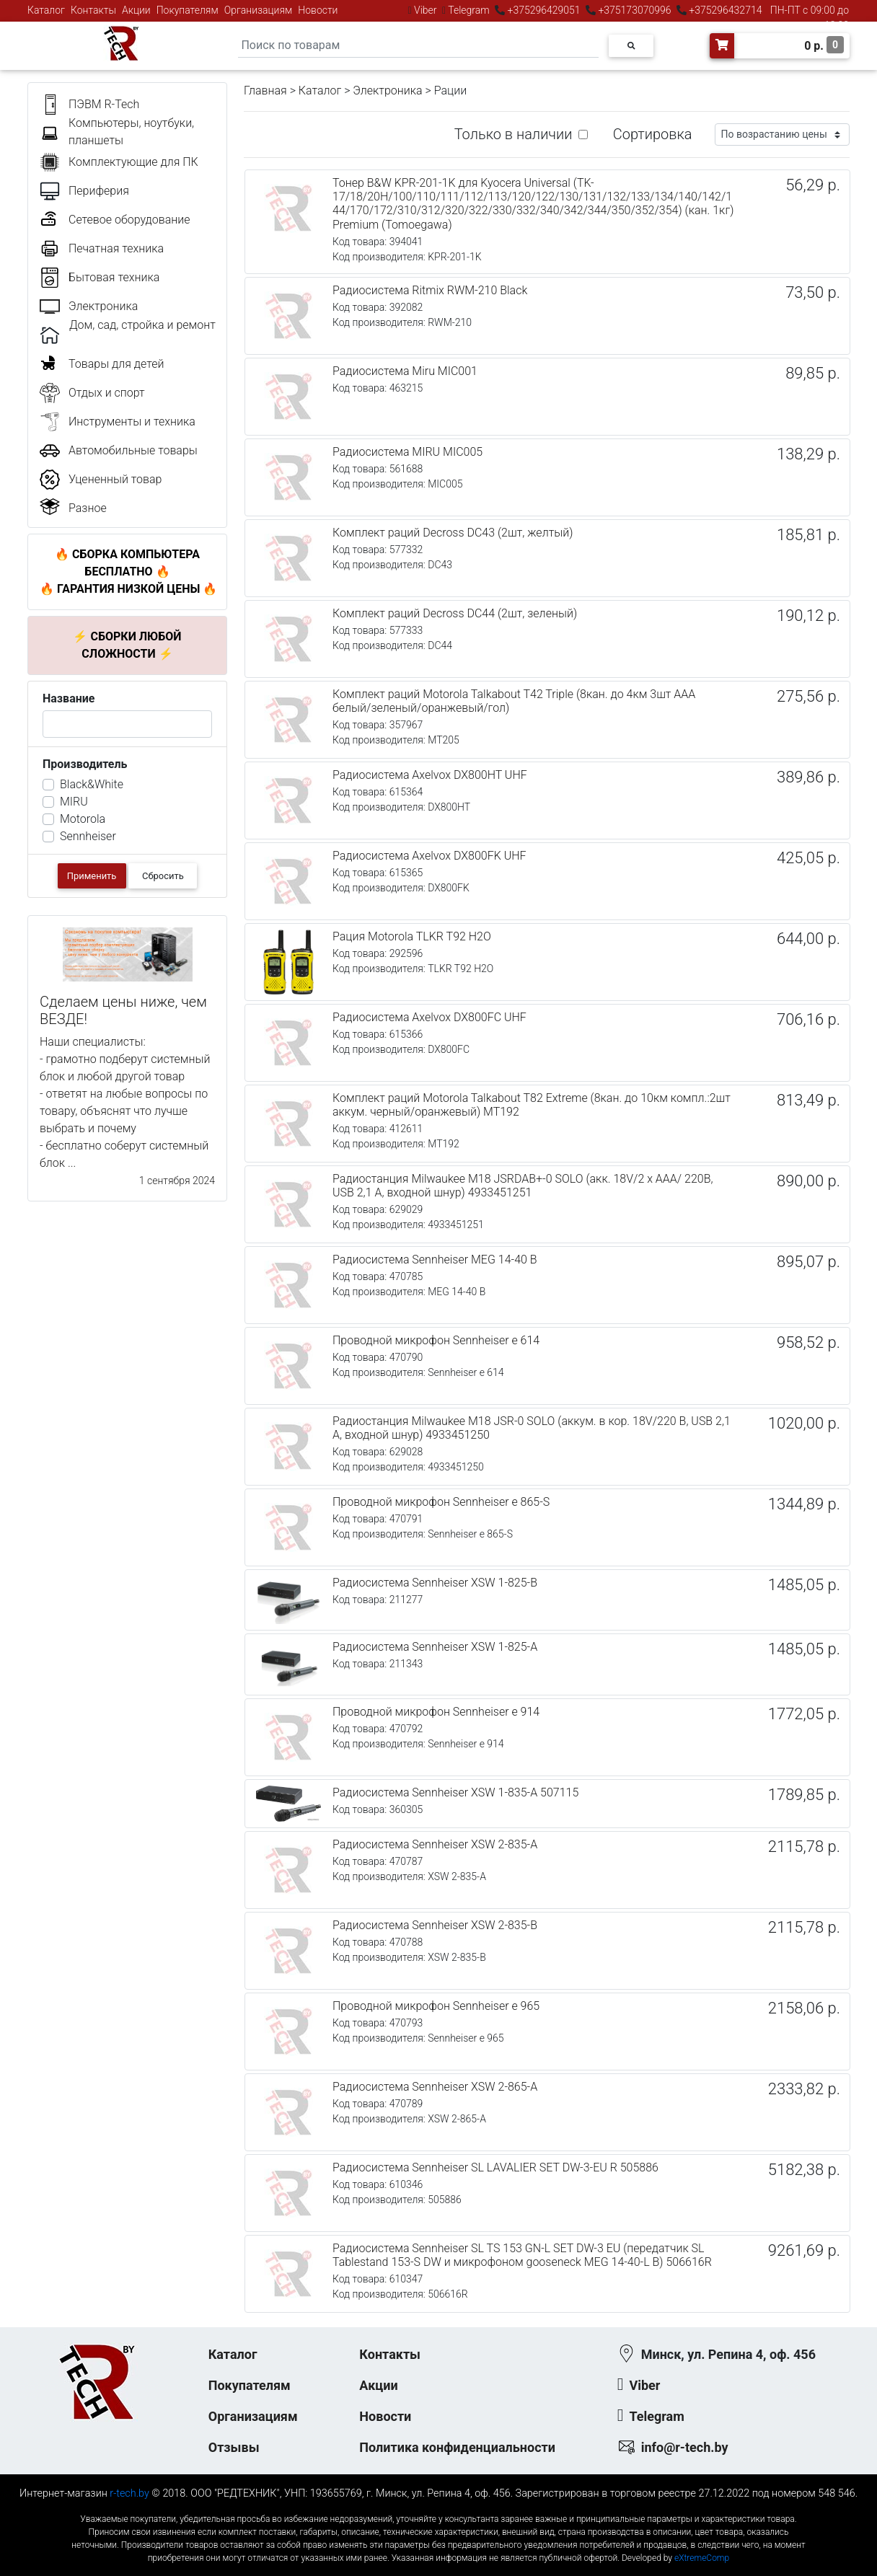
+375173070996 (633, 10)
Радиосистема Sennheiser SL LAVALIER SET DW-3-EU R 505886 (495, 2167)
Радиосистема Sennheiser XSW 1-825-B (434, 1582)
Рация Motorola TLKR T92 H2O (411, 936)
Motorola (82, 819)
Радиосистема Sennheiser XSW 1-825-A (434, 1647)
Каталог (46, 10)
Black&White (91, 784)
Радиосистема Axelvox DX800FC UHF (429, 1017)
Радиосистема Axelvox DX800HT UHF (429, 775)
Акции (136, 10)
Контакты (93, 10)
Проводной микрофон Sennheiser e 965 (435, 2006)
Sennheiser (88, 836)
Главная (265, 90)
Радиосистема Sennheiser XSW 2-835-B (434, 1925)
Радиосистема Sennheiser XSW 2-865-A (434, 2087)
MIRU (74, 801)
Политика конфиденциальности (457, 2447)
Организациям (258, 10)
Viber (425, 10)
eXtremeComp (701, 2558)
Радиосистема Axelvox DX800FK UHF (429, 856)
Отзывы (234, 2447)
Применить (92, 875)
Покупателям (188, 10)
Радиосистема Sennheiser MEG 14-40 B (434, 1259)
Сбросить (163, 875)
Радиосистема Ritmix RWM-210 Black (429, 290)
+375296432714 (724, 10)
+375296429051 (544, 10)
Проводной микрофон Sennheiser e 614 (435, 1340)
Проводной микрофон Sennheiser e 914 (435, 1712)
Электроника (387, 90)
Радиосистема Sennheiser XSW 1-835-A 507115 (455, 1792)
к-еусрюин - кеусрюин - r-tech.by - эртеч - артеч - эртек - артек (438, 2507)
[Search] (418, 46)
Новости (318, 10)
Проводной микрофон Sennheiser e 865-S (441, 1502)
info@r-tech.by (684, 2447)
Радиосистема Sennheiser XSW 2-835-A (434, 1844)
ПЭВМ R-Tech (104, 104)
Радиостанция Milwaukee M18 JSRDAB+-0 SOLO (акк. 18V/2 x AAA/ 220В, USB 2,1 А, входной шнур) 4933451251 (522, 1185)
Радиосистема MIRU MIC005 (407, 452)
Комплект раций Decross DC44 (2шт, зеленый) (454, 613)
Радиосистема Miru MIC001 (404, 371)
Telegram (469, 10)
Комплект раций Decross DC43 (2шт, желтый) (452, 532)
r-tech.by (129, 2493)
